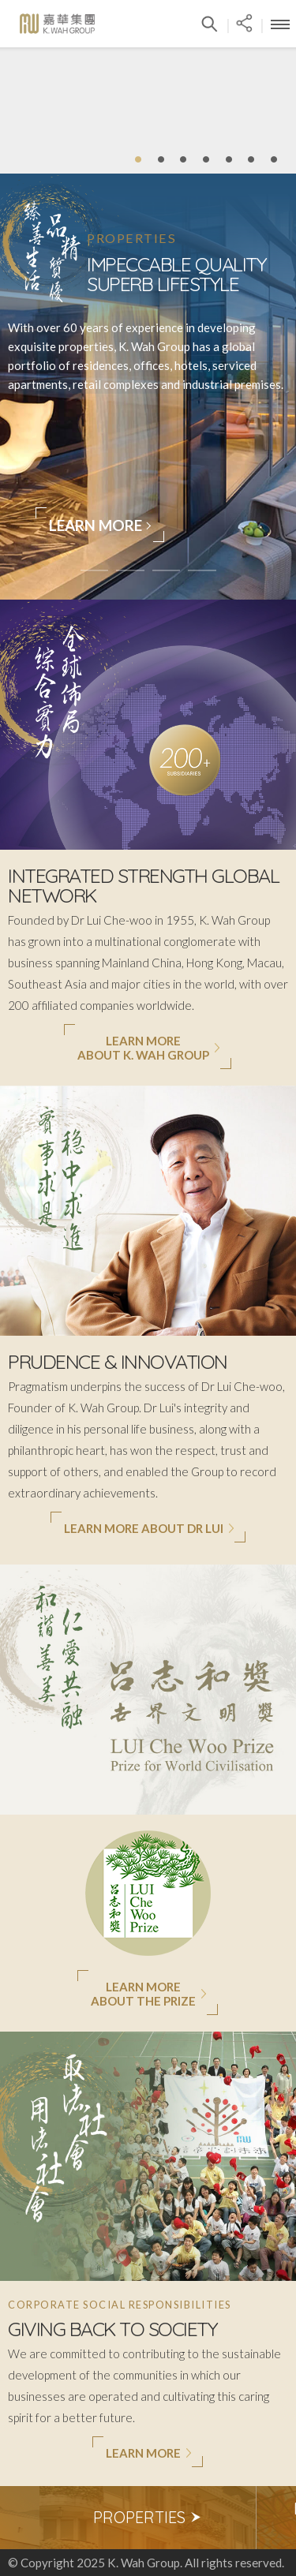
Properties (147, 2517)
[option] (148, 2517)
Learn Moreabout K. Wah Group (148, 1048)
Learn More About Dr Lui (149, 1527)
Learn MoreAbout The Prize (149, 1994)
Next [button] (276, 2517)
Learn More (101, 525)
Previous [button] (19, 2517)
